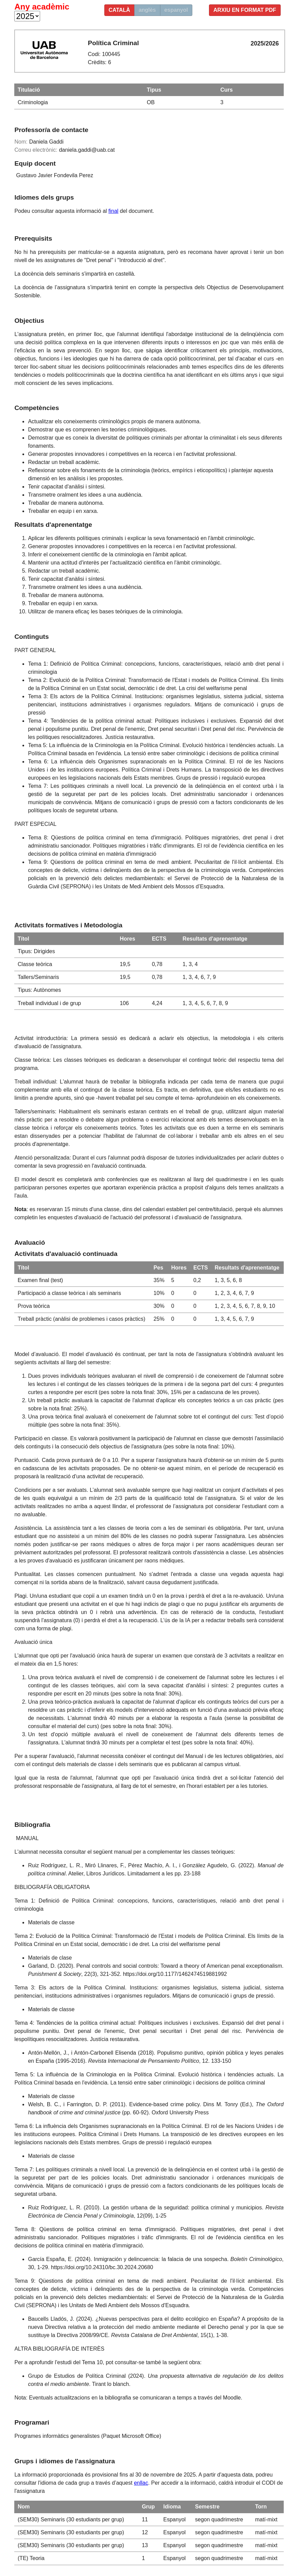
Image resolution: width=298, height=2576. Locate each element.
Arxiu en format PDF (244, 10)
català (119, 10)
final (113, 211)
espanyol (176, 10)
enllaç (141, 2483)
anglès (147, 10)
